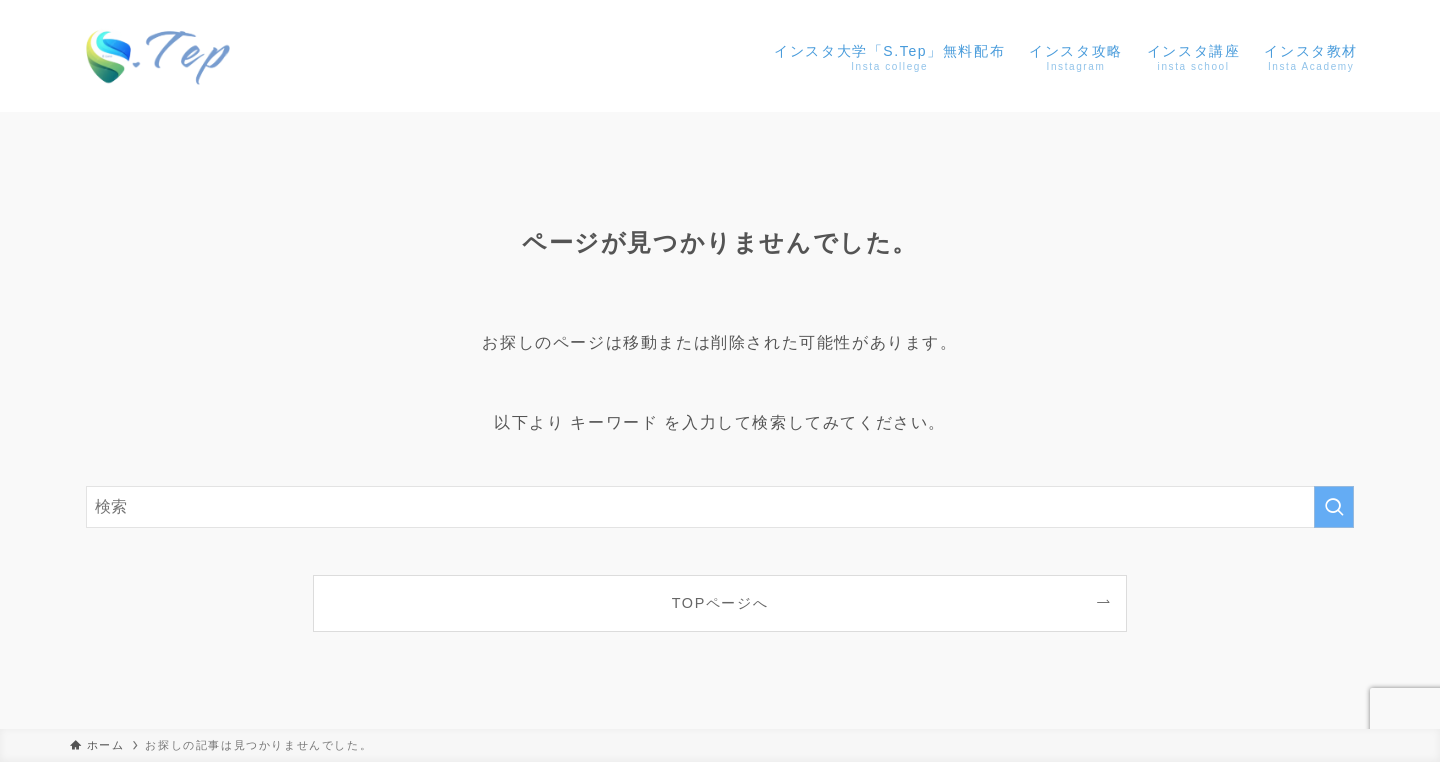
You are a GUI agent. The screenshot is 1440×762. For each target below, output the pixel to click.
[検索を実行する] (1334, 507)
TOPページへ (720, 603)
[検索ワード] (720, 507)
